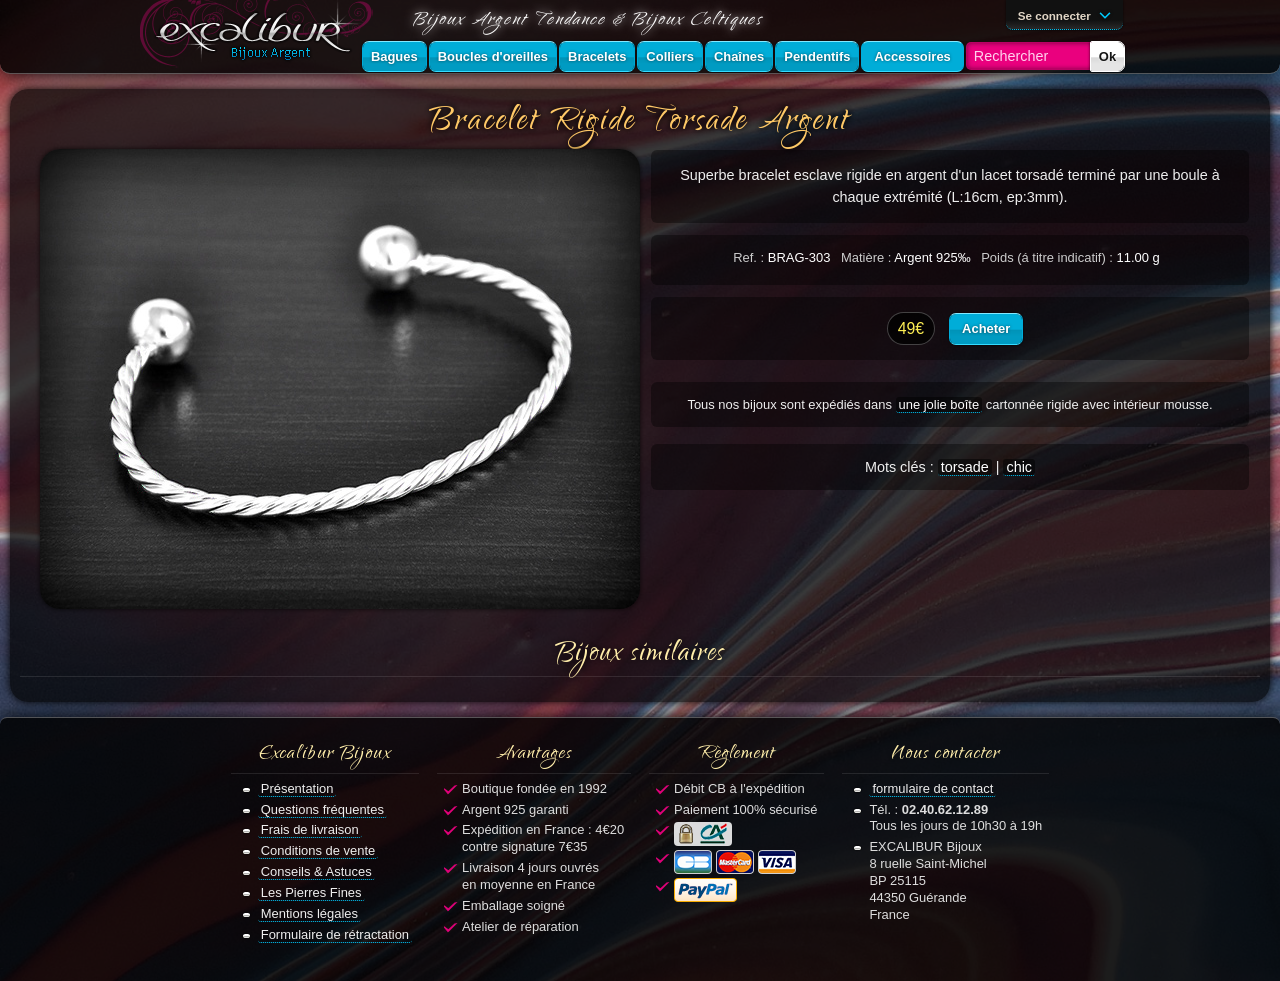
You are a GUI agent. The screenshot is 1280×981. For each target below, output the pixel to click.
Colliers (670, 56)
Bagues (394, 56)
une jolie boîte (939, 404)
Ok (1107, 56)
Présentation (297, 788)
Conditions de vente (318, 850)
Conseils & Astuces (316, 871)
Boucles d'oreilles (493, 56)
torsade (965, 467)
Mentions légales (309, 913)
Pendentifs (817, 56)
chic (1019, 467)
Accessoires (912, 56)
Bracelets (597, 56)
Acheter (986, 328)
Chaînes (739, 56)
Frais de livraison (310, 829)
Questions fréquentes (322, 809)
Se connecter (1068, 14)
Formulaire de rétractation (335, 934)
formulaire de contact (932, 788)
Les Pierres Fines (311, 892)
